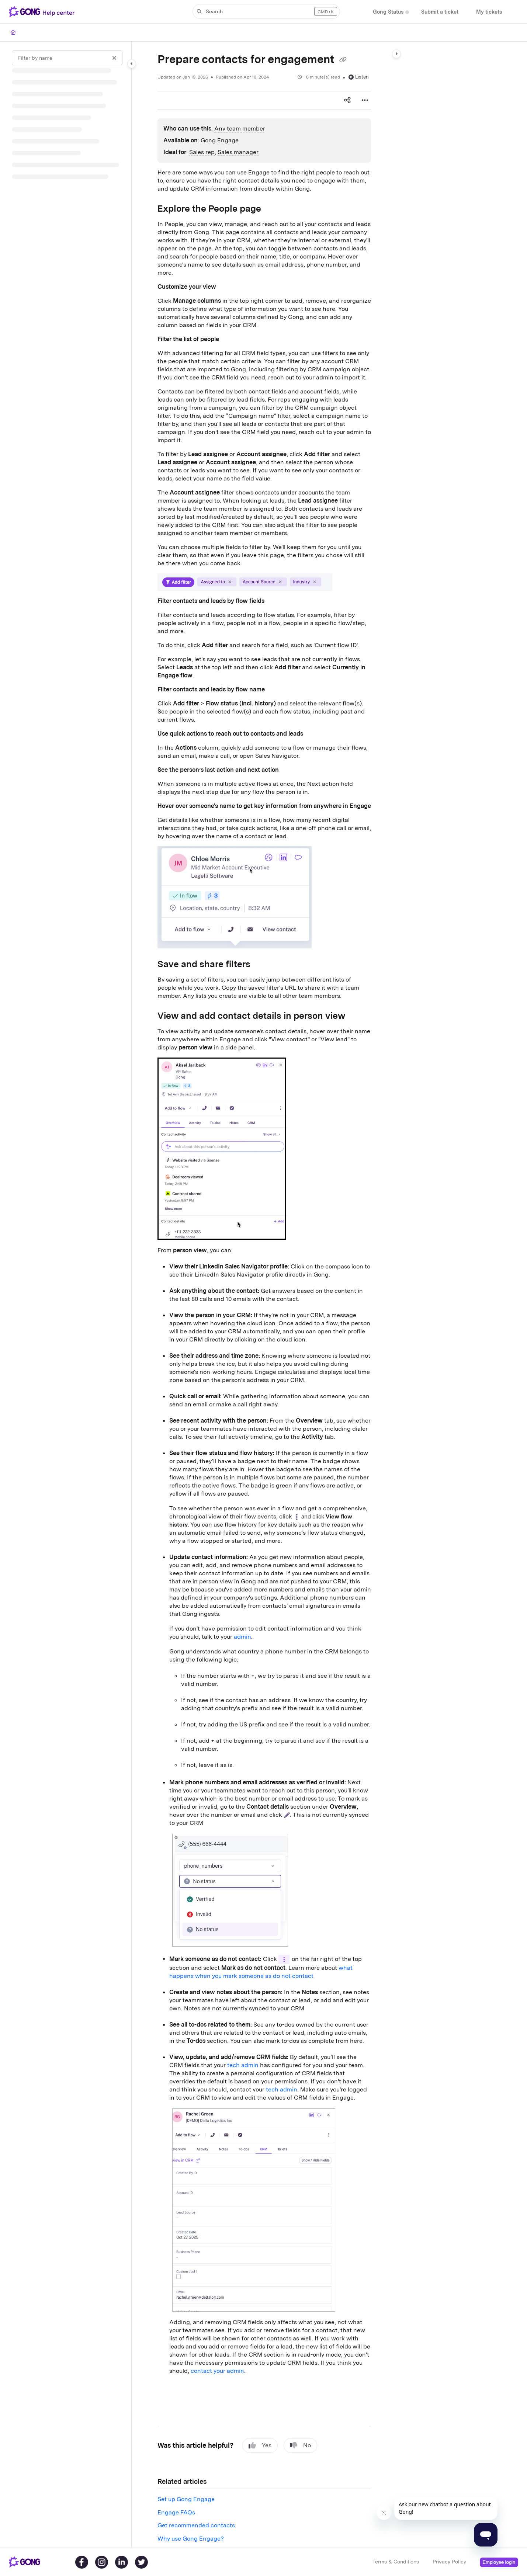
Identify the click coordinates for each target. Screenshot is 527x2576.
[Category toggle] (131, 63)
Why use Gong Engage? (190, 2538)
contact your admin (217, 2370)
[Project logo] (43, 11)
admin (242, 1636)
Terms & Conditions (395, 2562)
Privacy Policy (449, 2562)
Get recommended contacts (196, 2525)
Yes (260, 2445)
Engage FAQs (176, 2512)
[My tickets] (489, 12)
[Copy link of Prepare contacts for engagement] (343, 60)
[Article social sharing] (347, 100)
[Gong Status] (388, 12)
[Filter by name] (67, 58)
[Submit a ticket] (439, 12)
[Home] (13, 32)
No (300, 2445)
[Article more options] (365, 100)
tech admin (243, 2065)
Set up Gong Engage (186, 2499)
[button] (266, 11)
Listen (359, 77)
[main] (264, 1295)
